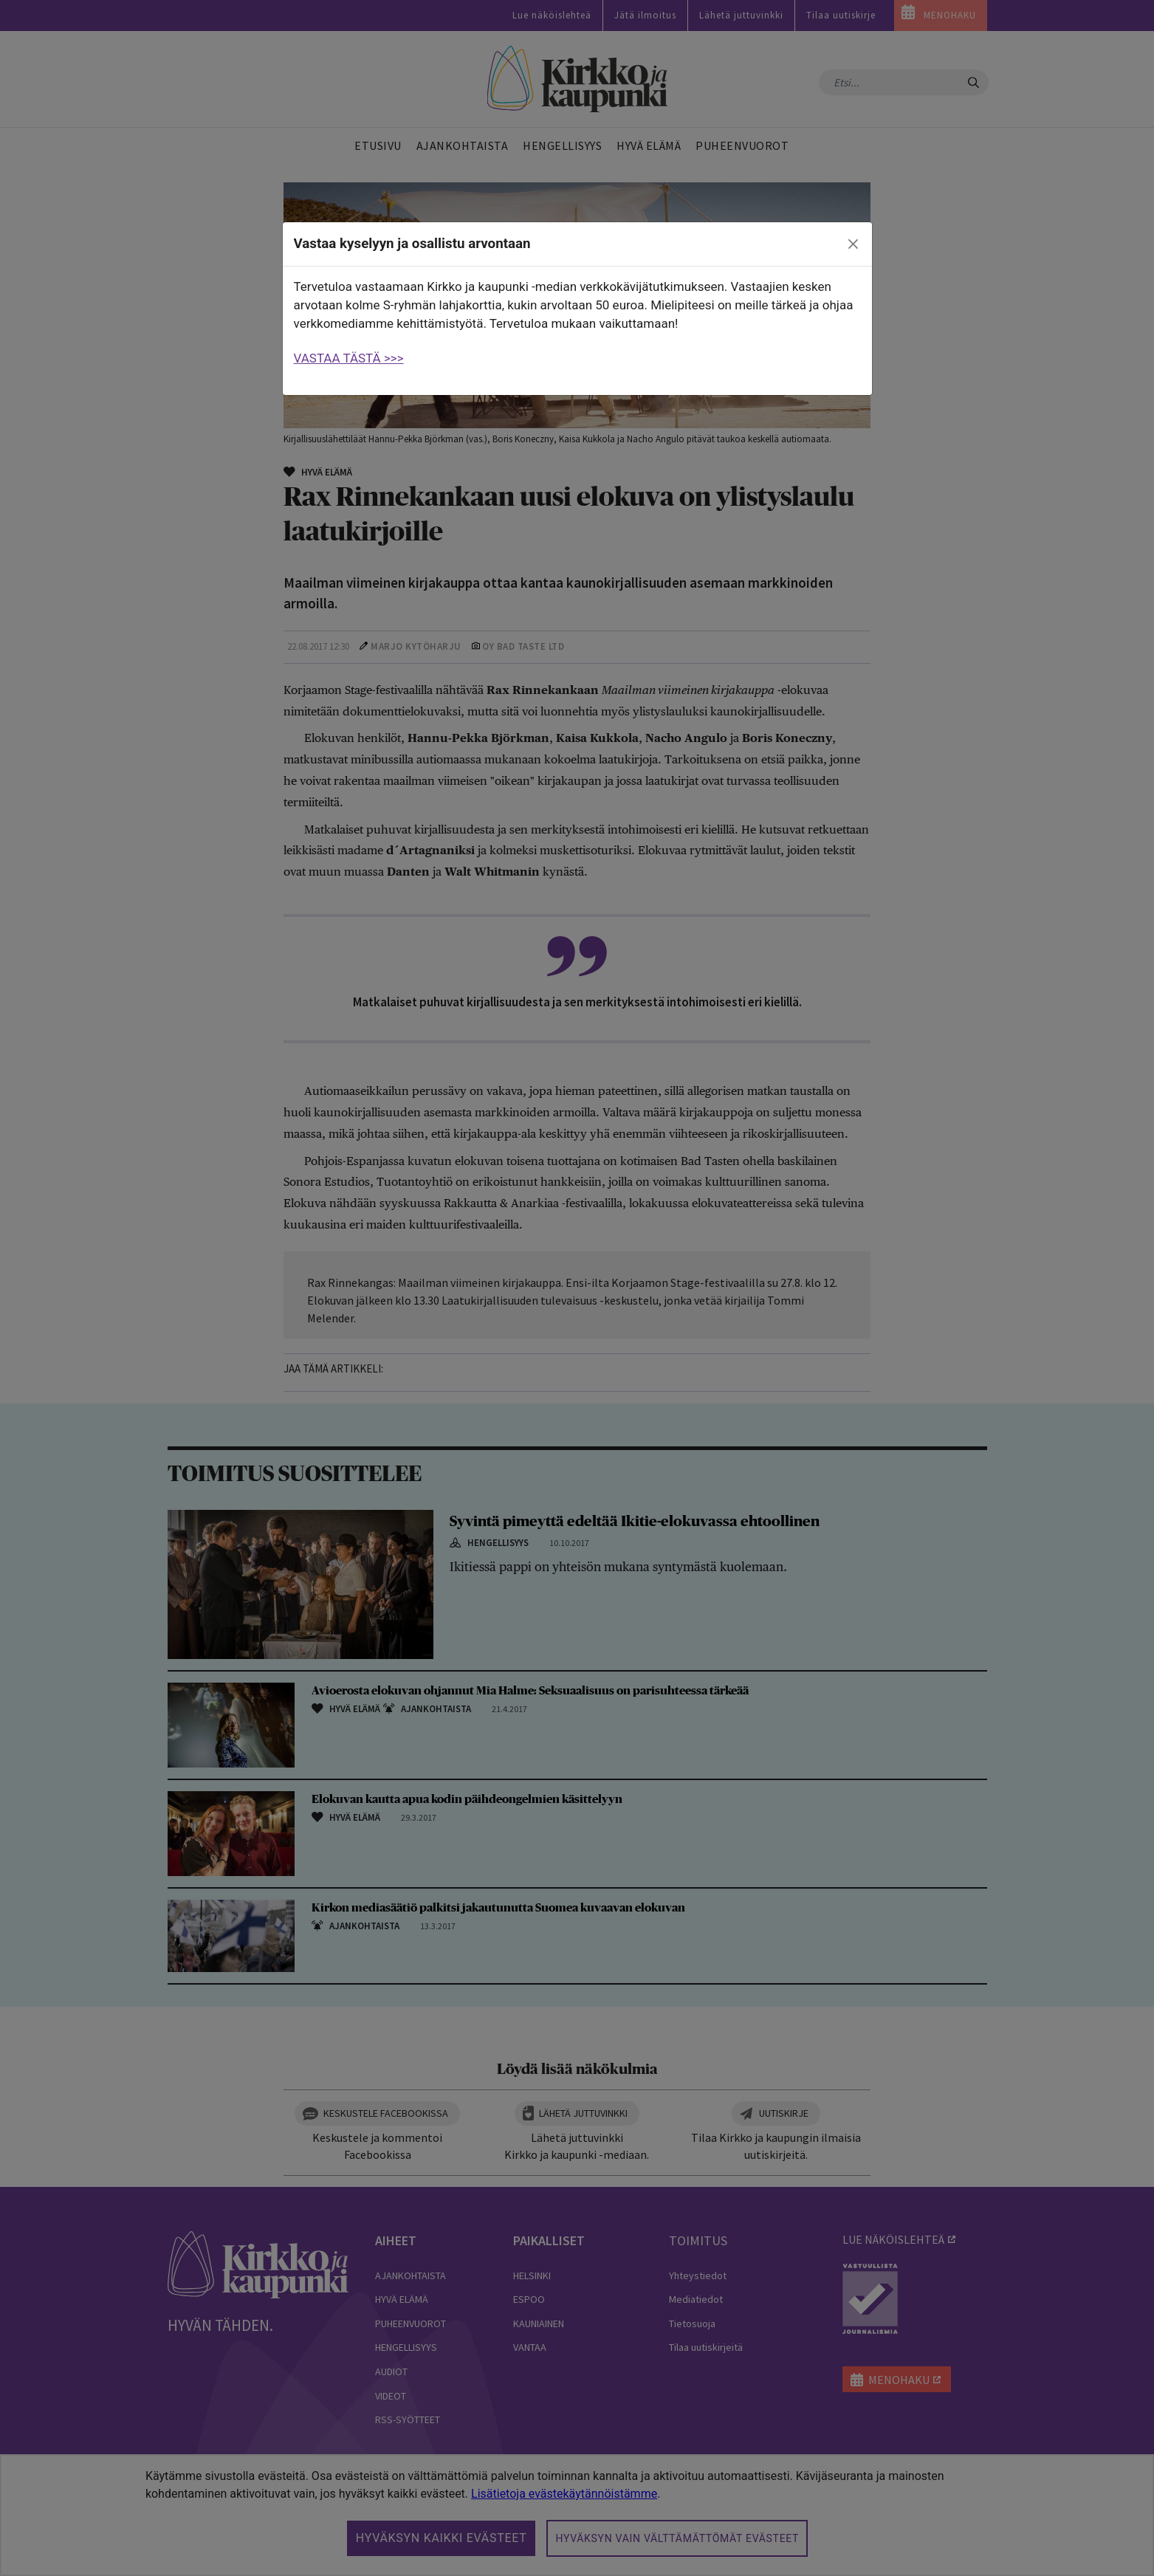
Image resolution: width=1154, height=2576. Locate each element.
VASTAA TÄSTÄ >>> (349, 358)
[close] (853, 244)
